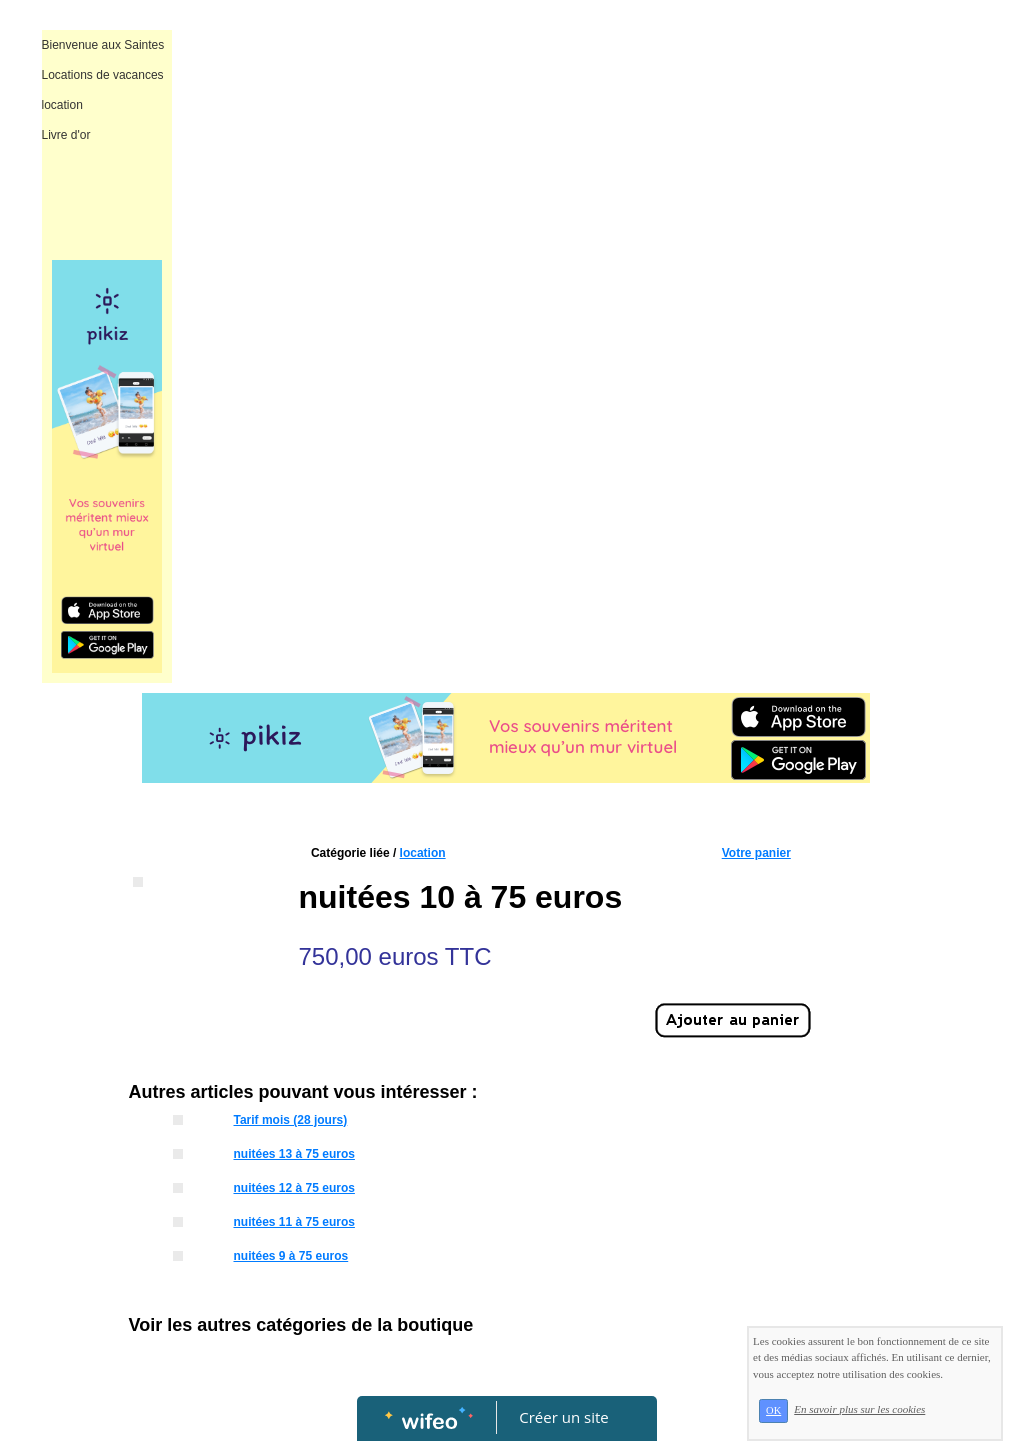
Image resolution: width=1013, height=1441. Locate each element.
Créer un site (563, 1417)
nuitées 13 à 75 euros (293, 1154)
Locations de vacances (103, 75)
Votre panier (756, 853)
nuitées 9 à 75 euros (290, 1256)
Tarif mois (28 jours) (290, 1120)
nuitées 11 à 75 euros (293, 1222)
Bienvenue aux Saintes (103, 45)
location (62, 105)
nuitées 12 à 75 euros (293, 1188)
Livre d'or (66, 135)
